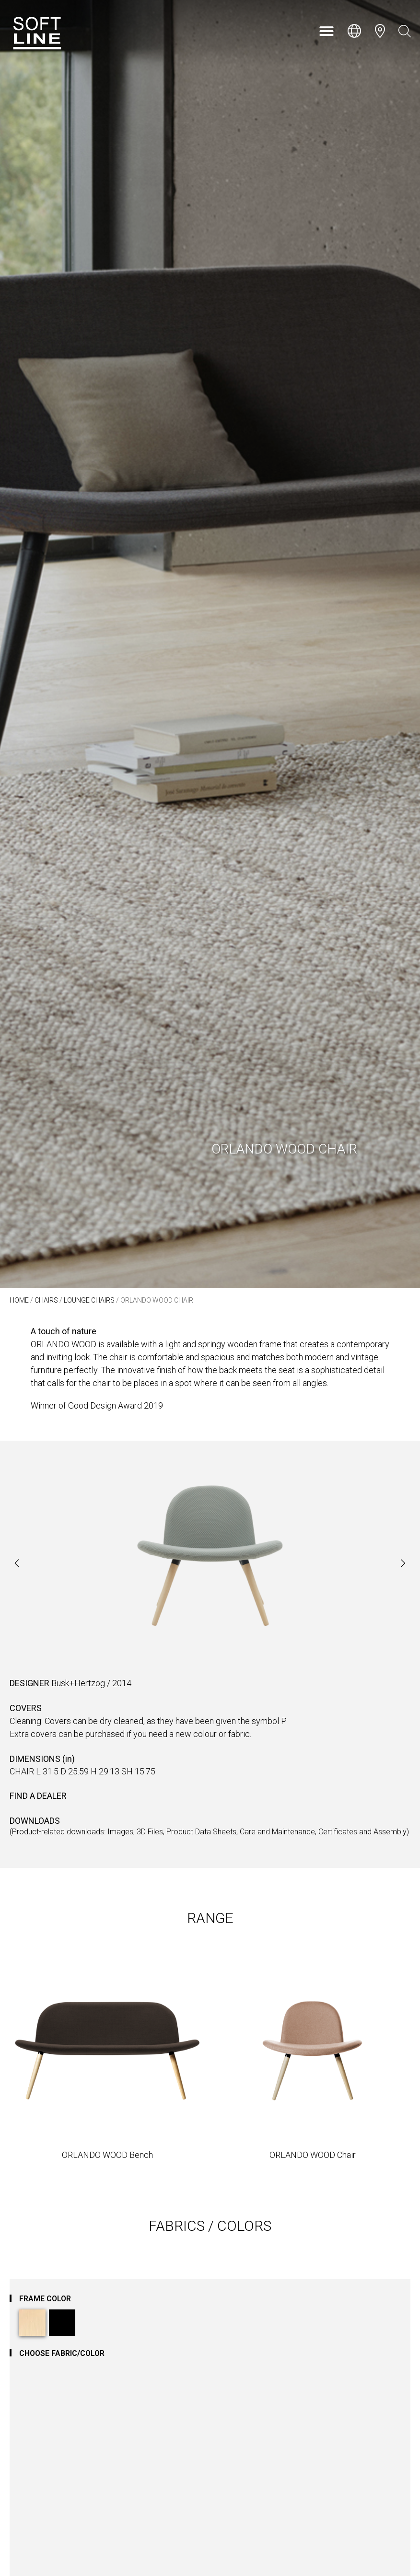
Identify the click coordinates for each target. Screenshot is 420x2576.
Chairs (46, 1300)
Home (19, 1300)
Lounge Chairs (89, 1300)
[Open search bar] (404, 31)
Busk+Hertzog (78, 1683)
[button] (326, 31)
